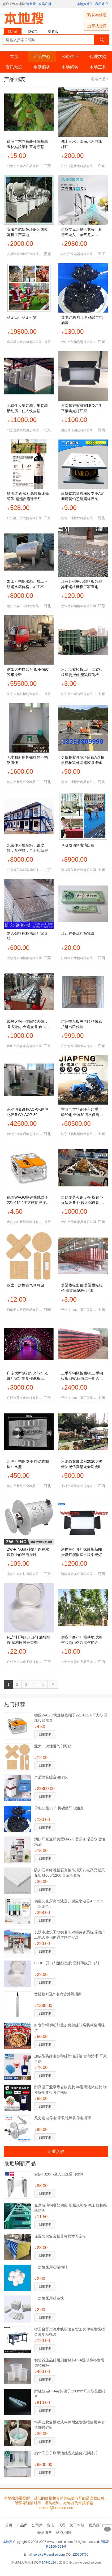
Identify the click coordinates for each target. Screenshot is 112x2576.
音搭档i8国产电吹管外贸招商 (58, 1994)
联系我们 (95, 2525)
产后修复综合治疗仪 (51, 1777)
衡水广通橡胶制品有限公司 (79, 518)
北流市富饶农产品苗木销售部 (25, 166)
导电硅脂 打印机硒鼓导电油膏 (59, 1808)
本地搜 (7, 2542)
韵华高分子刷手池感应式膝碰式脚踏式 (65, 2453)
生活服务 (41, 67)
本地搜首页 (85, 4)
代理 (62, 2525)
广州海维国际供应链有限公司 (79, 1046)
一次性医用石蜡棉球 (51, 2267)
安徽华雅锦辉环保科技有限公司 (25, 254)
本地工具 (97, 67)
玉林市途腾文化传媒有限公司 (79, 1486)
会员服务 (44, 2532)
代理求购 (97, 56)
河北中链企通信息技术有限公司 (25, 1134)
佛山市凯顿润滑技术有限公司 (79, 342)
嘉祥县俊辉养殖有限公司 (24, 342)
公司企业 (70, 56)
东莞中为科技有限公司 (23, 1574)
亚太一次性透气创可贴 (52, 1746)
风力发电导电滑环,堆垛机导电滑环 (62, 2118)
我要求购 (45, 1734)
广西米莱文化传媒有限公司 (25, 1398)
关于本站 (77, 2525)
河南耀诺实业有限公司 (77, 430)
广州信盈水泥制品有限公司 (79, 166)
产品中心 (41, 56)
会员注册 (44, 4)
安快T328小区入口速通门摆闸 (59, 2174)
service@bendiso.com (49, 2554)
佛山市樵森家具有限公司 (24, 1046)
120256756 (80, 2554)
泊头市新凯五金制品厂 (23, 782)
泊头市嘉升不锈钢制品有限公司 (25, 606)
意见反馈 (107, 2529)
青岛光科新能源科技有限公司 (25, 1222)
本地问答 (70, 67)
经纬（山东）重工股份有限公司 (79, 1310)
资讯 (50, 2525)
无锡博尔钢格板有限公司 (78, 606)
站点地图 (63, 2532)
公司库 (37, 2525)
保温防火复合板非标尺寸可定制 (60, 2236)
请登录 (31, 4)
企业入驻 (56, 2151)
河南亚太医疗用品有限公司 (25, 1310)
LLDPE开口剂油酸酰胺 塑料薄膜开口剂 (66, 1963)
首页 (14, 56)
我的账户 (101, 4)
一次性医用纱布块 (49, 2298)
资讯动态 (14, 67)
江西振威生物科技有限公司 (79, 958)
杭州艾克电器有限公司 (77, 254)
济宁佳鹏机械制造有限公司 (25, 694)
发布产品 (99, 79)
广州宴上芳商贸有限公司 (24, 518)
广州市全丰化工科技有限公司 (25, 1662)
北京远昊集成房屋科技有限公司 (25, 430)
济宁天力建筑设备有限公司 (79, 694)
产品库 (22, 2525)
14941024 (49, 2562)
